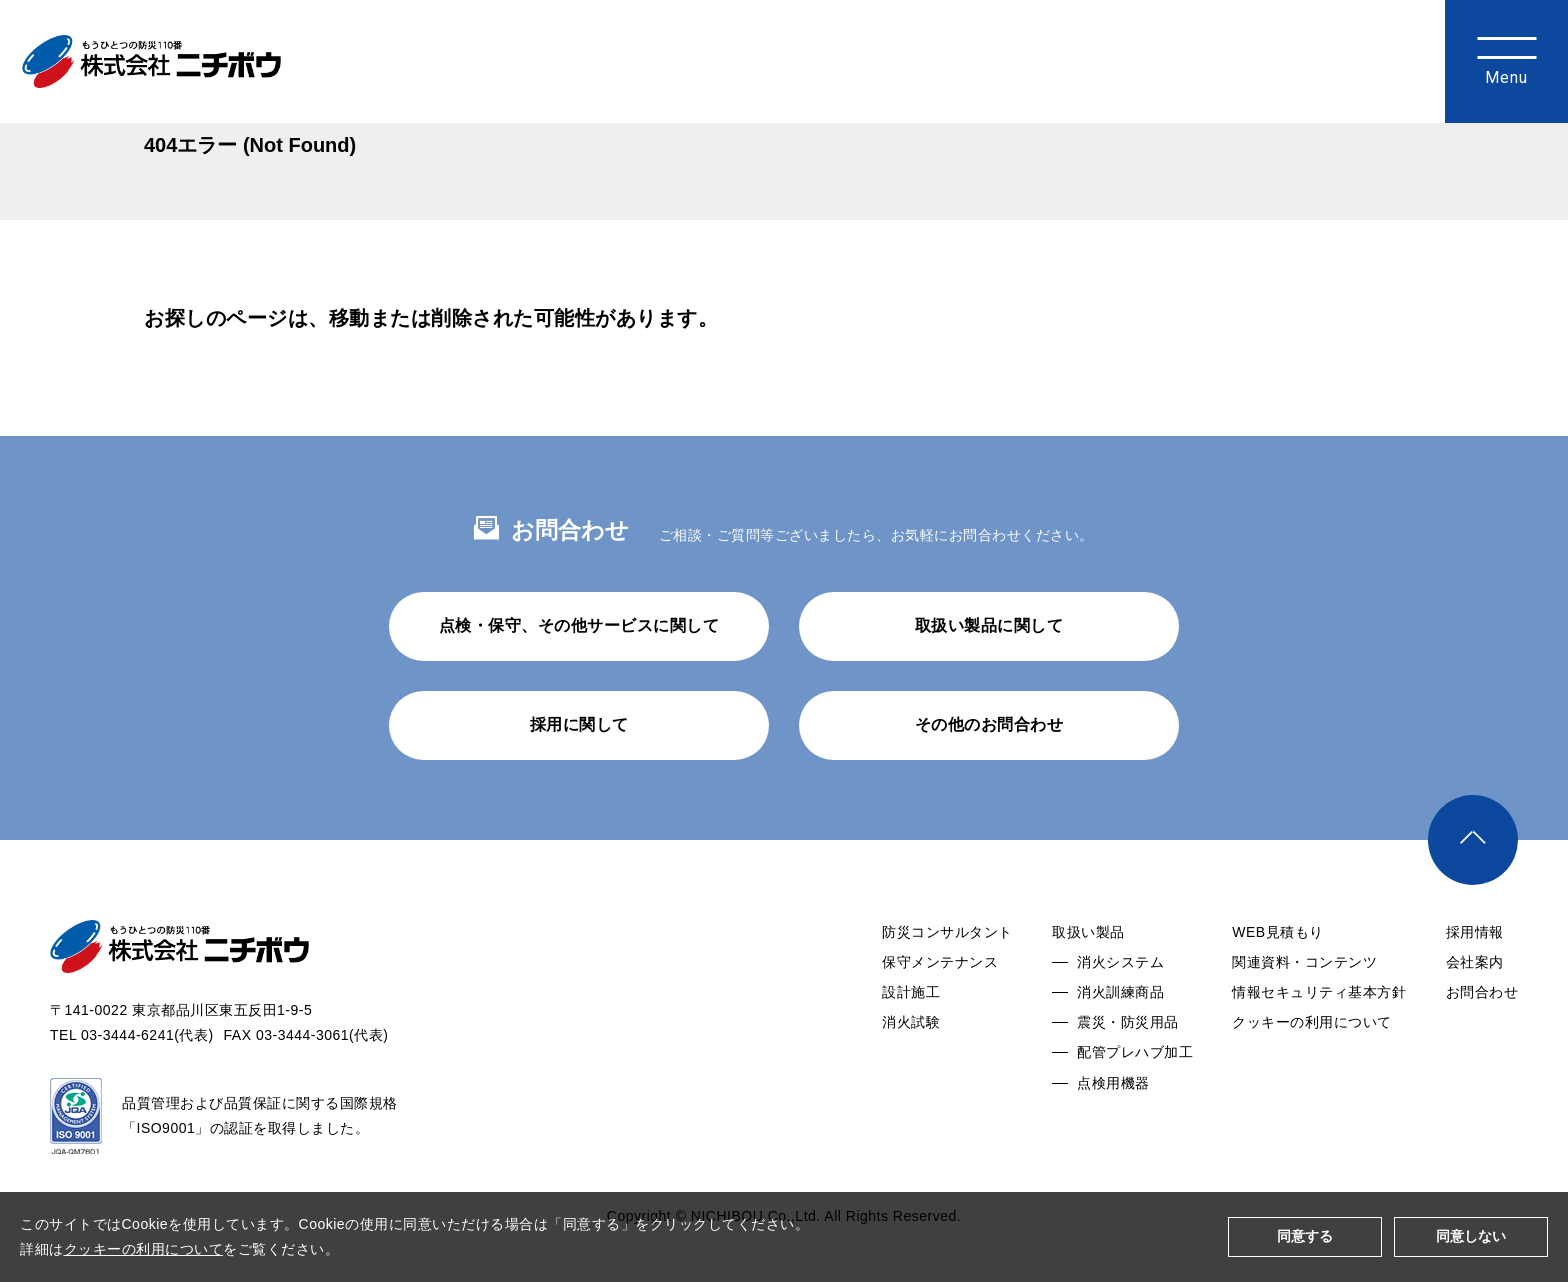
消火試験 (911, 1075)
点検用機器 (1113, 1136)
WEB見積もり (1277, 985)
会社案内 (1475, 1015)
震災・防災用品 (1128, 1075)
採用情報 (1475, 985)
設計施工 (911, 1045)
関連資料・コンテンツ (1304, 1015)
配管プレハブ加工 (1135, 1105)
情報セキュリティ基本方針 (1319, 1045)
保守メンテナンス (940, 1015)
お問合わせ (1482, 1045)
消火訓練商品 (1120, 1045)
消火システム (1120, 1015)
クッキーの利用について (1312, 1075)
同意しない (1471, 1236)
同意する (1305, 1236)
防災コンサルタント (947, 985)
